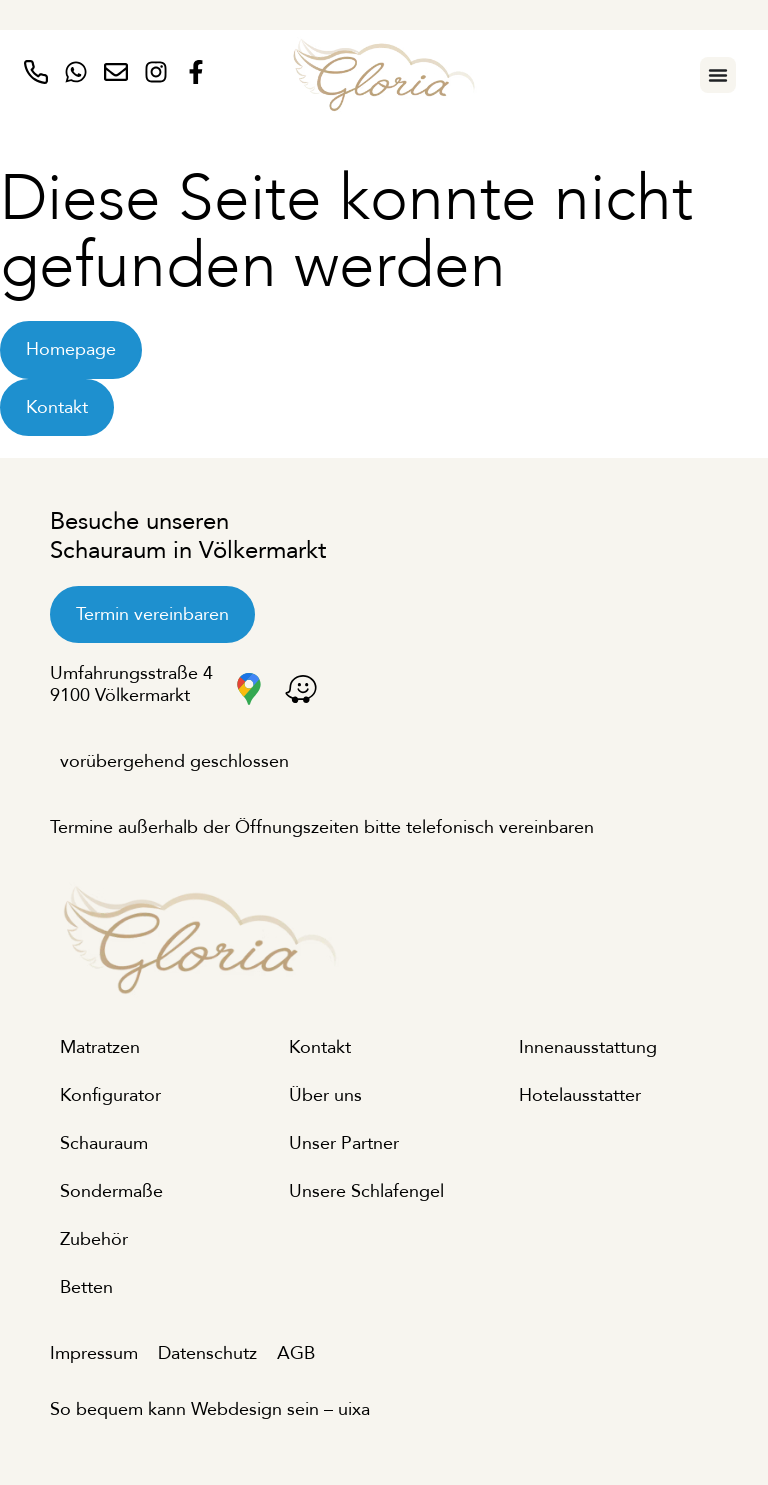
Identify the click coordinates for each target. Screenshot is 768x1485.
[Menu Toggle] (718, 75)
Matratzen (100, 1047)
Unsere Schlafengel (366, 1191)
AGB (296, 1353)
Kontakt (320, 1047)
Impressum (94, 1353)
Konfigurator (110, 1095)
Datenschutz (207, 1353)
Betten (86, 1287)
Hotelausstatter (580, 1095)
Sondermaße (111, 1191)
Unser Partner (344, 1143)
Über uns (325, 1095)
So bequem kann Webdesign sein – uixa (210, 1409)
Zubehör (94, 1239)
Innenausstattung (588, 1047)
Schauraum (104, 1143)
